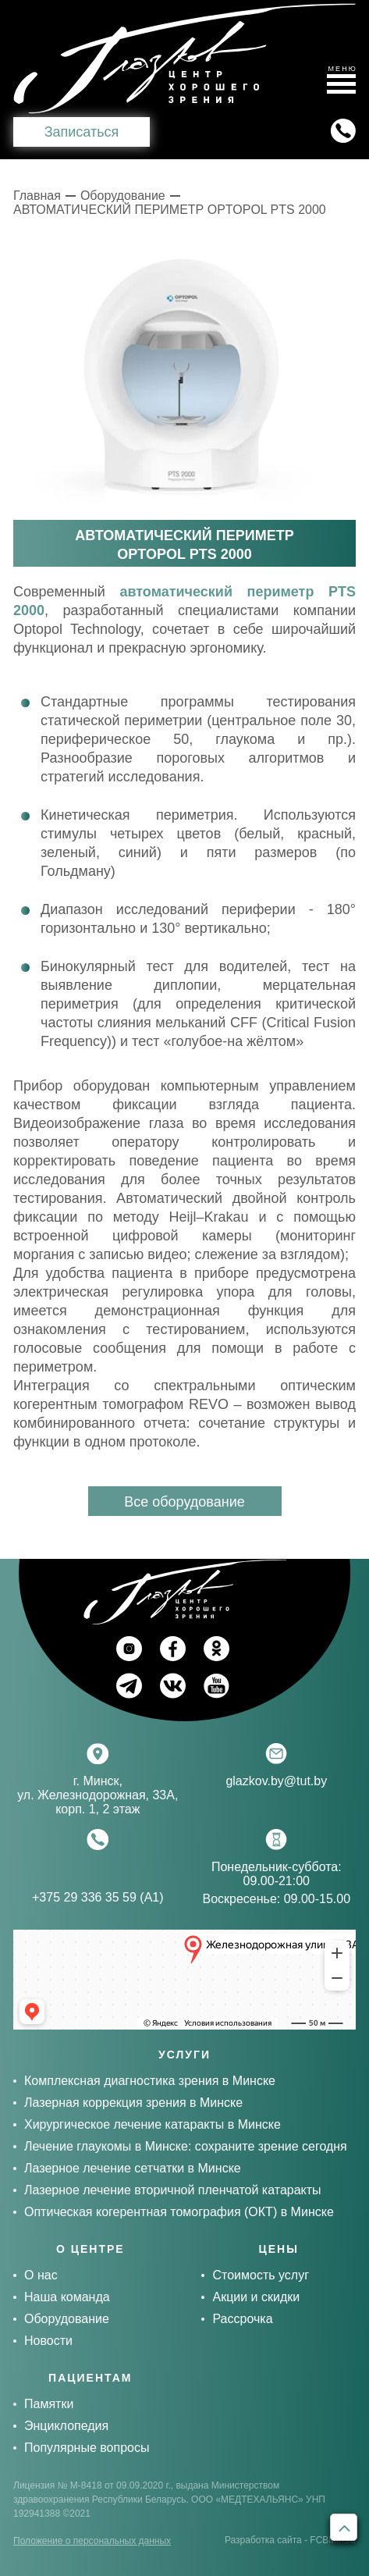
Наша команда (67, 2297)
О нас (41, 2275)
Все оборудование (184, 1502)
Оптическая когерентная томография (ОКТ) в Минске (179, 2211)
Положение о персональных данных (92, 2540)
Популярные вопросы (86, 2447)
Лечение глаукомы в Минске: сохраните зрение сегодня (185, 2146)
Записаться (81, 132)
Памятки (48, 2404)
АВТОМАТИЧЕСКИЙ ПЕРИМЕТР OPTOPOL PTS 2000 (169, 209)
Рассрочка (242, 2318)
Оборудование (122, 195)
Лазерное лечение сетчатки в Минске (132, 2168)
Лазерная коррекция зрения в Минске (133, 2102)
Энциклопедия (66, 2425)
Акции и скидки (256, 2297)
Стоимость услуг (260, 2275)
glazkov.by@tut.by (276, 1781)
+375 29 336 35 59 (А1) (98, 1897)
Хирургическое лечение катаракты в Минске (152, 2124)
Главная (37, 195)
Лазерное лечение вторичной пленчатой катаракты (172, 2190)
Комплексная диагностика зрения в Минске (149, 2080)
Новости (48, 2340)
